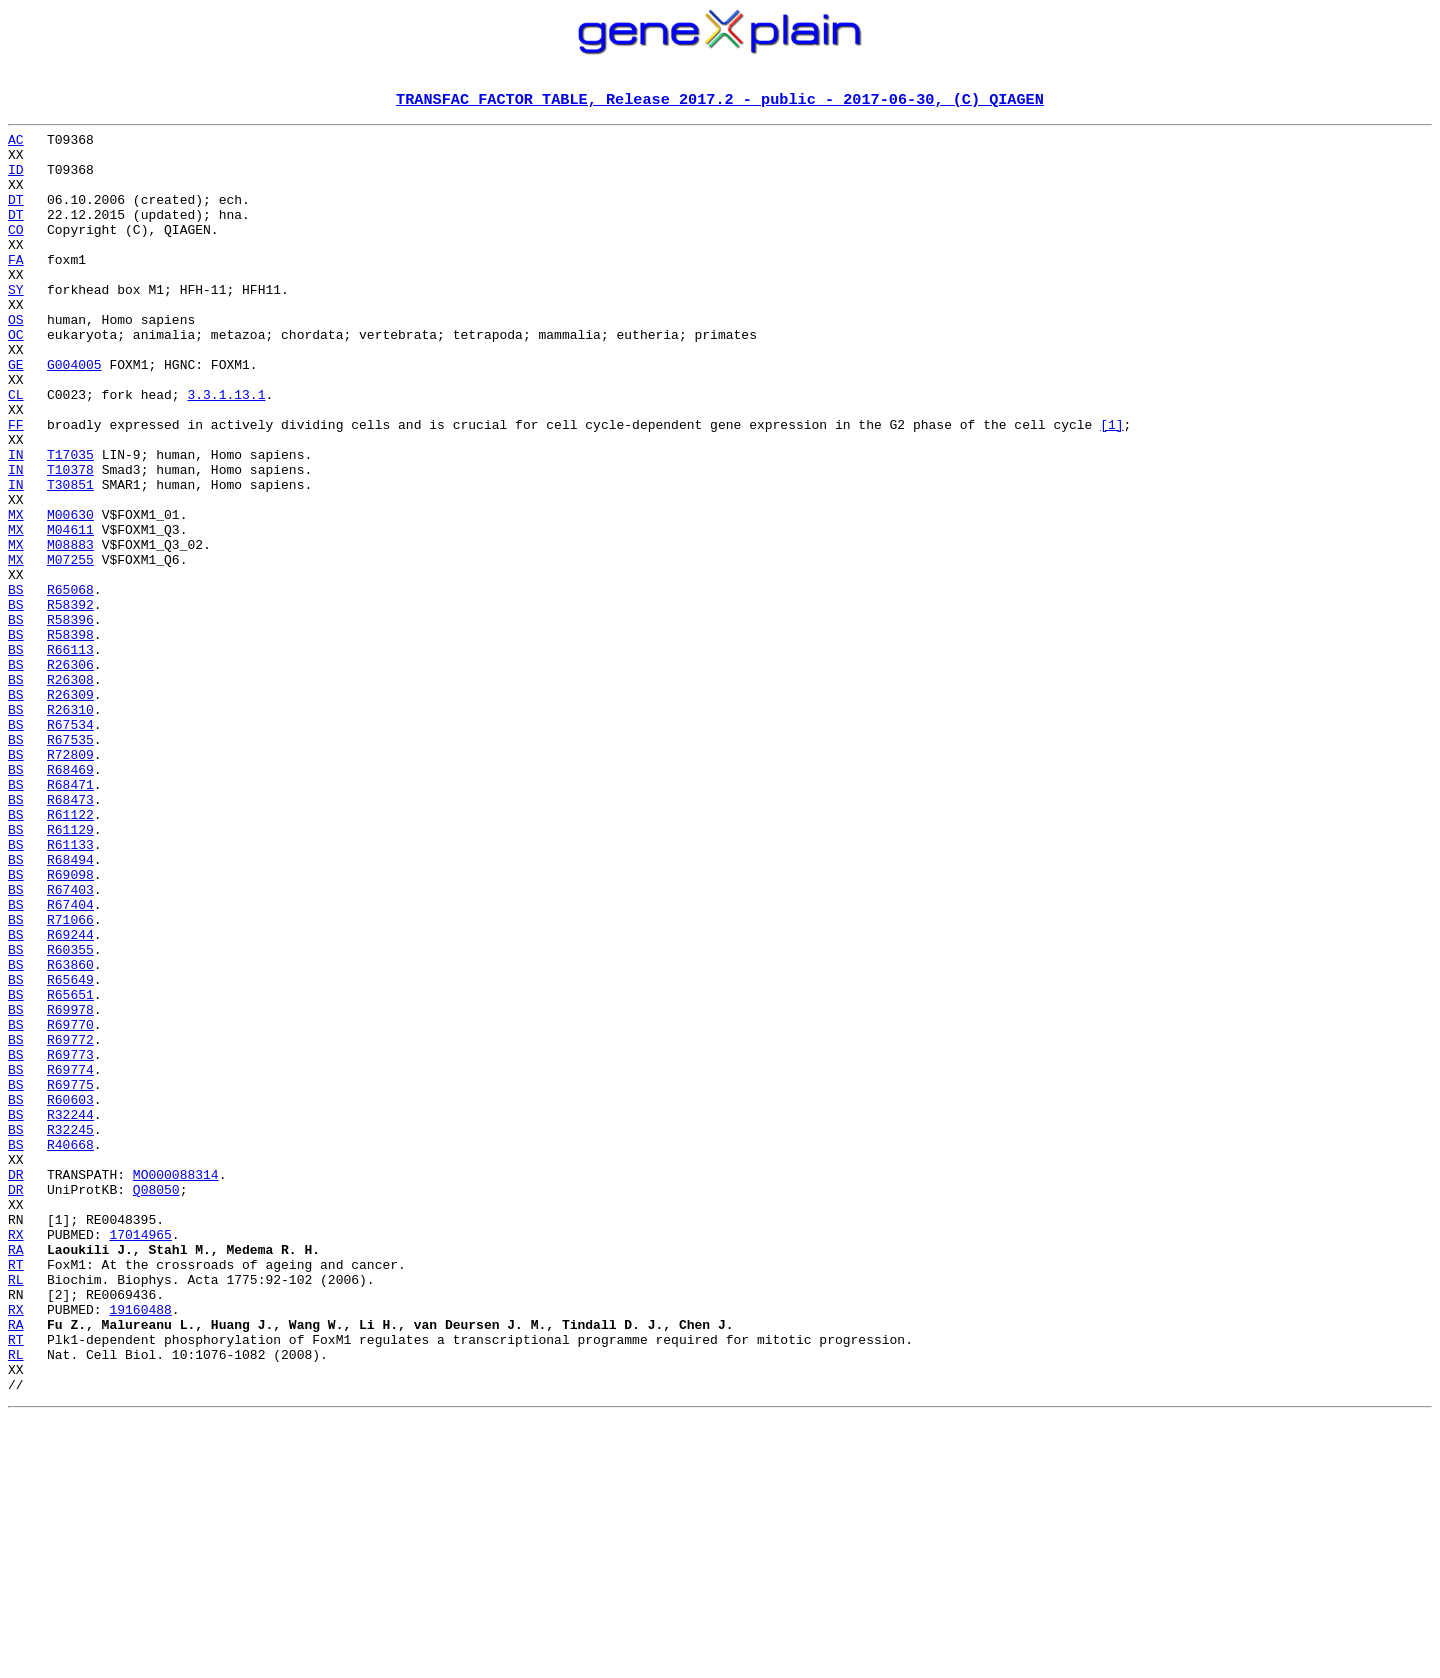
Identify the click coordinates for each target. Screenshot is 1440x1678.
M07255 (70, 648)
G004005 (74, 414)
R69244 (70, 1098)
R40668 (70, 1350)
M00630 (70, 594)
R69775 (70, 1278)
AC (16, 144)
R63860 (70, 1134)
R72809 (70, 882)
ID (16, 180)
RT (16, 1494)
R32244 (70, 1314)
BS (16, 684)
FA (16, 288)
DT (16, 216)
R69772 (70, 1224)
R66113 (70, 756)
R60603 (70, 1296)
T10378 (70, 540)
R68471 (70, 918)
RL (16, 1512)
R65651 (70, 1170)
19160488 (140, 1548)
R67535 (70, 864)
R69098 (70, 1026)
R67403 (70, 1044)
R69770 (70, 1206)
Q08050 (156, 1404)
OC (16, 378)
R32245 (70, 1332)
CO (16, 252)
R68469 (70, 900)
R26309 (70, 810)
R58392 (70, 702)
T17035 (70, 522)
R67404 (70, 1062)
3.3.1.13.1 (226, 450)
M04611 (70, 612)
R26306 (70, 774)
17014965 (140, 1458)
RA (16, 1476)
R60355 (70, 1116)
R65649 (70, 1152)
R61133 (70, 990)
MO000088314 (176, 1386)
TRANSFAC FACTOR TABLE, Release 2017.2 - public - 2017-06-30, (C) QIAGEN (720, 101)
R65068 (70, 684)
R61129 (70, 972)
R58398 (70, 738)
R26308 (70, 792)
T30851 (70, 558)
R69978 (70, 1188)
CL (16, 450)
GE (16, 414)
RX (16, 1458)
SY (16, 324)
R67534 (70, 846)
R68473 (70, 936)
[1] (1111, 486)
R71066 (70, 1080)
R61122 (70, 954)
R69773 (70, 1242)
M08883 (70, 630)
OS (16, 360)
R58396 (70, 720)
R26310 (70, 828)
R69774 (70, 1260)
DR (16, 1386)
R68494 (70, 1008)
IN (16, 522)
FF (16, 486)
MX (16, 594)
